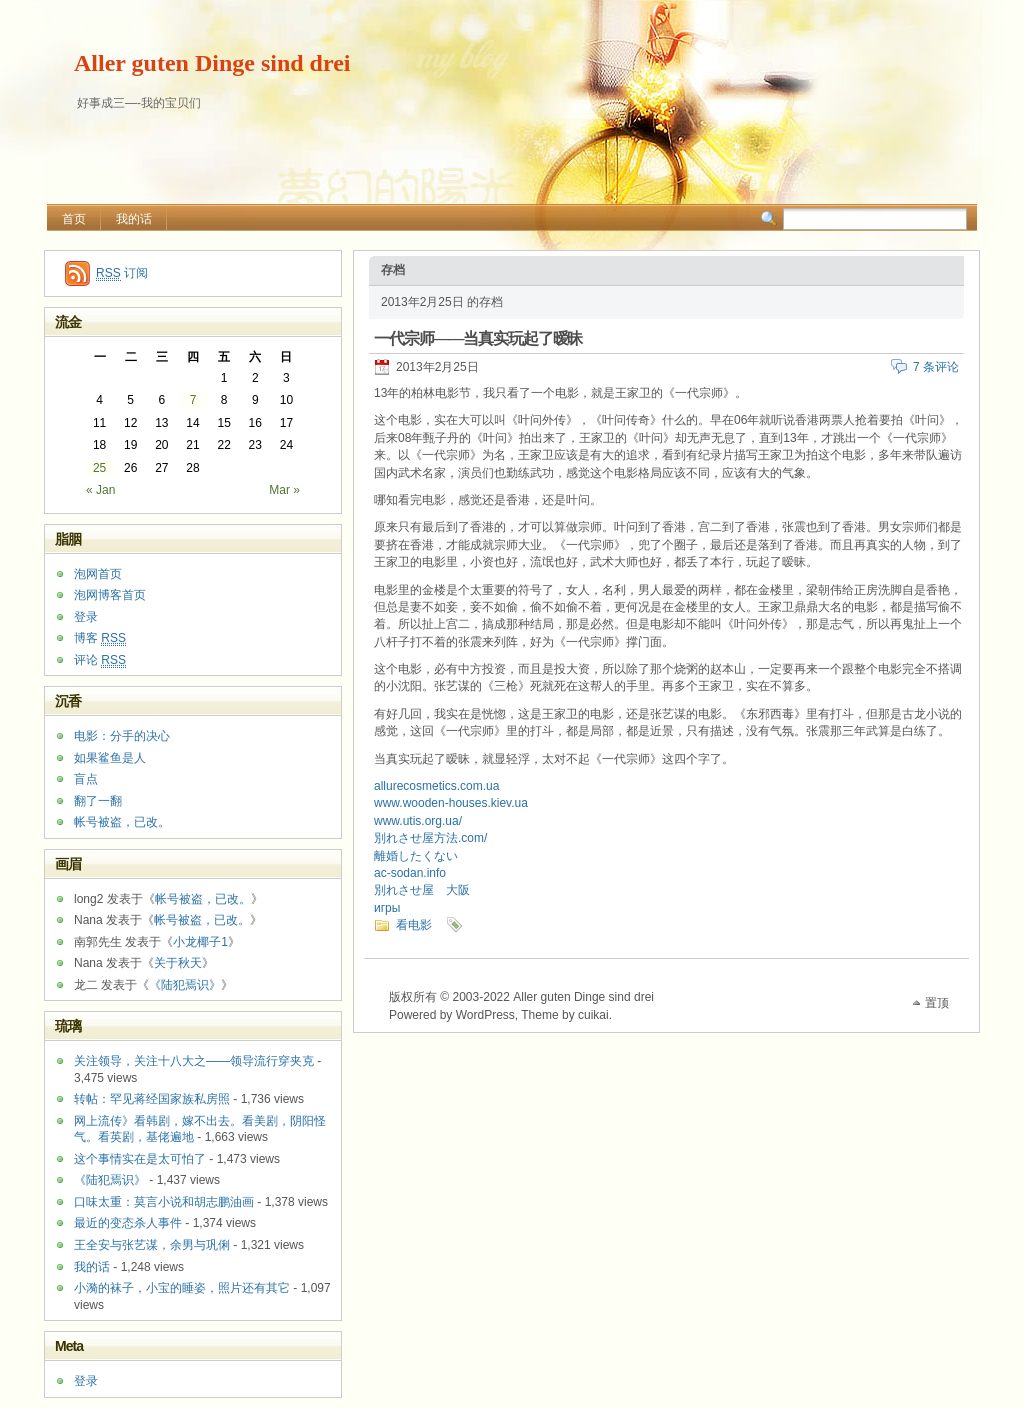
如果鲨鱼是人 (110, 758)
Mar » (284, 490)
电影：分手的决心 (122, 736)
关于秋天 (178, 963)
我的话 (134, 219)
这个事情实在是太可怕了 (140, 1159)
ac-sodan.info (410, 873)
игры (387, 908)
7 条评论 (936, 367)
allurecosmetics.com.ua (436, 786)
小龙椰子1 (200, 942)
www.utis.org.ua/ (418, 821)
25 (99, 468)
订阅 (122, 273)
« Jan (100, 490)
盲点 (86, 779)
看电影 (414, 925)
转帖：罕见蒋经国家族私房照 (152, 1099)
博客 (100, 638)
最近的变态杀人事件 (128, 1223)
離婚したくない (416, 856)
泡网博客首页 (110, 595)
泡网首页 (98, 574)
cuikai (593, 1015)
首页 (74, 219)
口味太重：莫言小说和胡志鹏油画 (164, 1202)
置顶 (937, 1003)
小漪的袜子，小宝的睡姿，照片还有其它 (182, 1288)
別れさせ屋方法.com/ (430, 838)
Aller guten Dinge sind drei (212, 63)
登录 (86, 617)
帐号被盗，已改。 (122, 822)
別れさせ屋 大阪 (422, 890)
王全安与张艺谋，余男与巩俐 (152, 1245)
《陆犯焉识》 (185, 985)
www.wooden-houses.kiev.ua (451, 803)
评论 (100, 660)
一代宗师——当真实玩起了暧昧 (478, 338)
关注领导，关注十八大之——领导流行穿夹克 (194, 1061)
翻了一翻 (98, 801)
